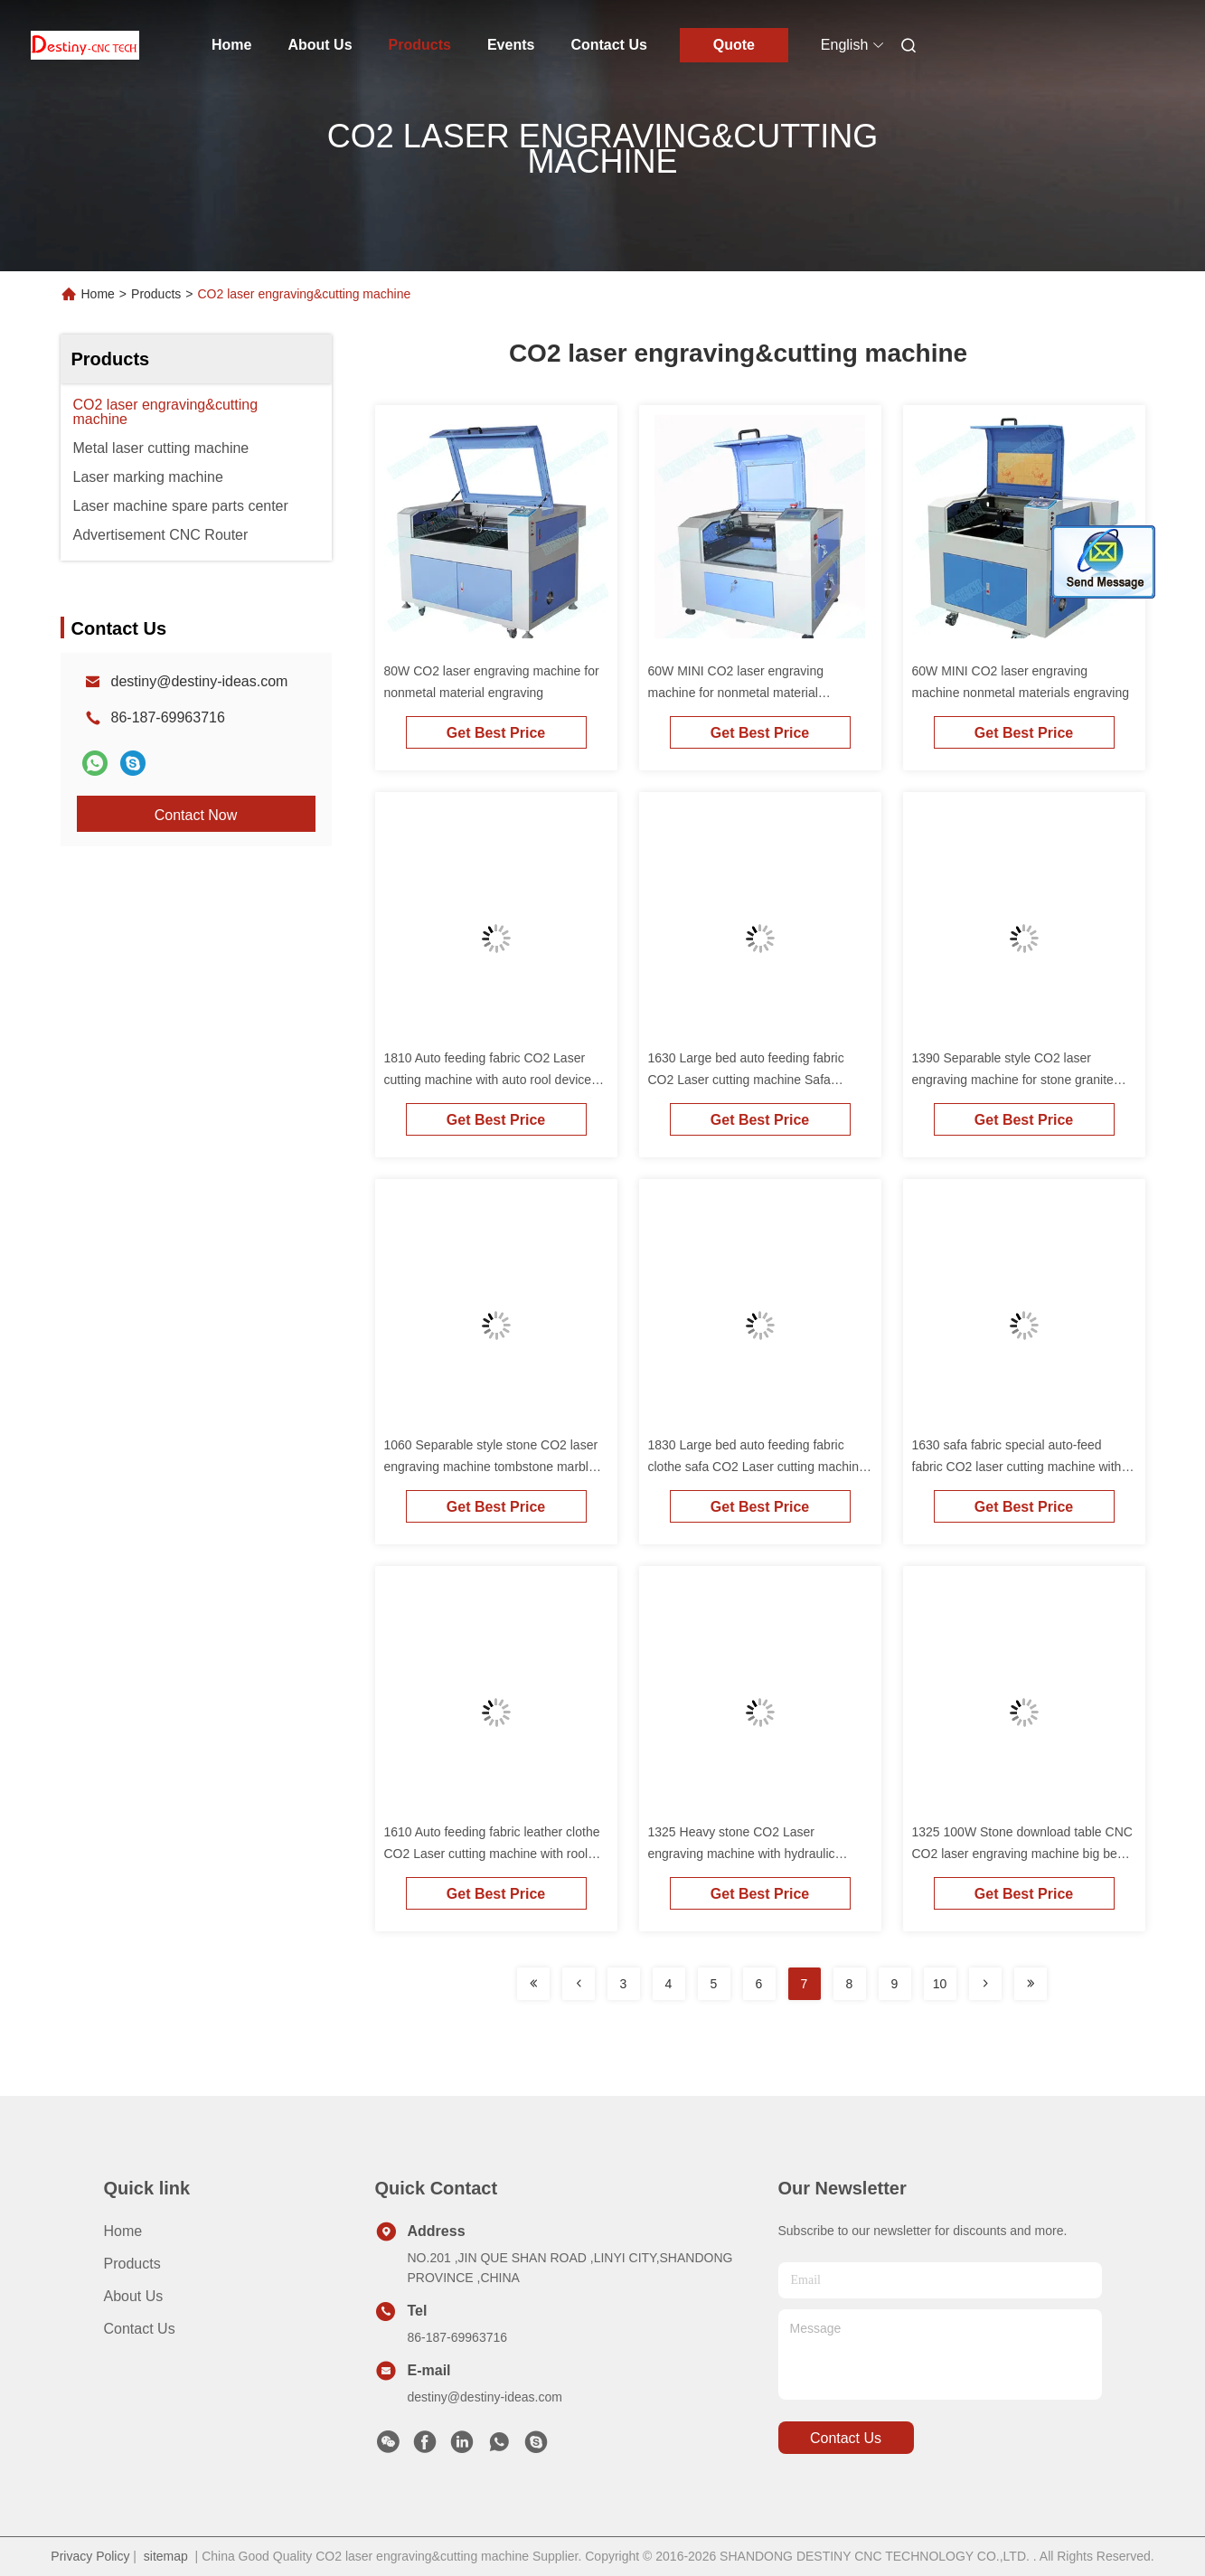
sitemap (166, 2556)
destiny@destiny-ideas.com (199, 681)
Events (510, 44)
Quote (734, 44)
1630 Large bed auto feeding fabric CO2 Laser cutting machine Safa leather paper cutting (746, 1080)
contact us (845, 2438)
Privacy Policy (90, 2556)
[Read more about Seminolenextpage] (533, 1983)
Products (420, 44)
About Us (319, 44)
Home (231, 44)
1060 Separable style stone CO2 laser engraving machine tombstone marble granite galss (491, 1467)
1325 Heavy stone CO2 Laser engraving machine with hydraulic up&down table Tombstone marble (743, 1853)
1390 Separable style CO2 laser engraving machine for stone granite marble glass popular (1013, 1080)
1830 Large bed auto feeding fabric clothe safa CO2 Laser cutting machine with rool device (757, 1467)
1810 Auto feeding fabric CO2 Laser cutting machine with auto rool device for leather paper (488, 1080)
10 (940, 1984)
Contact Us (608, 44)
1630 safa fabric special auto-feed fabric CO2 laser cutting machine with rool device (1017, 1467)
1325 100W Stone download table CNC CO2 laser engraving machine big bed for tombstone (1022, 1853)
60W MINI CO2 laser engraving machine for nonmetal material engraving (736, 693)
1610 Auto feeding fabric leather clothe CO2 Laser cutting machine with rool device (492, 1853)
